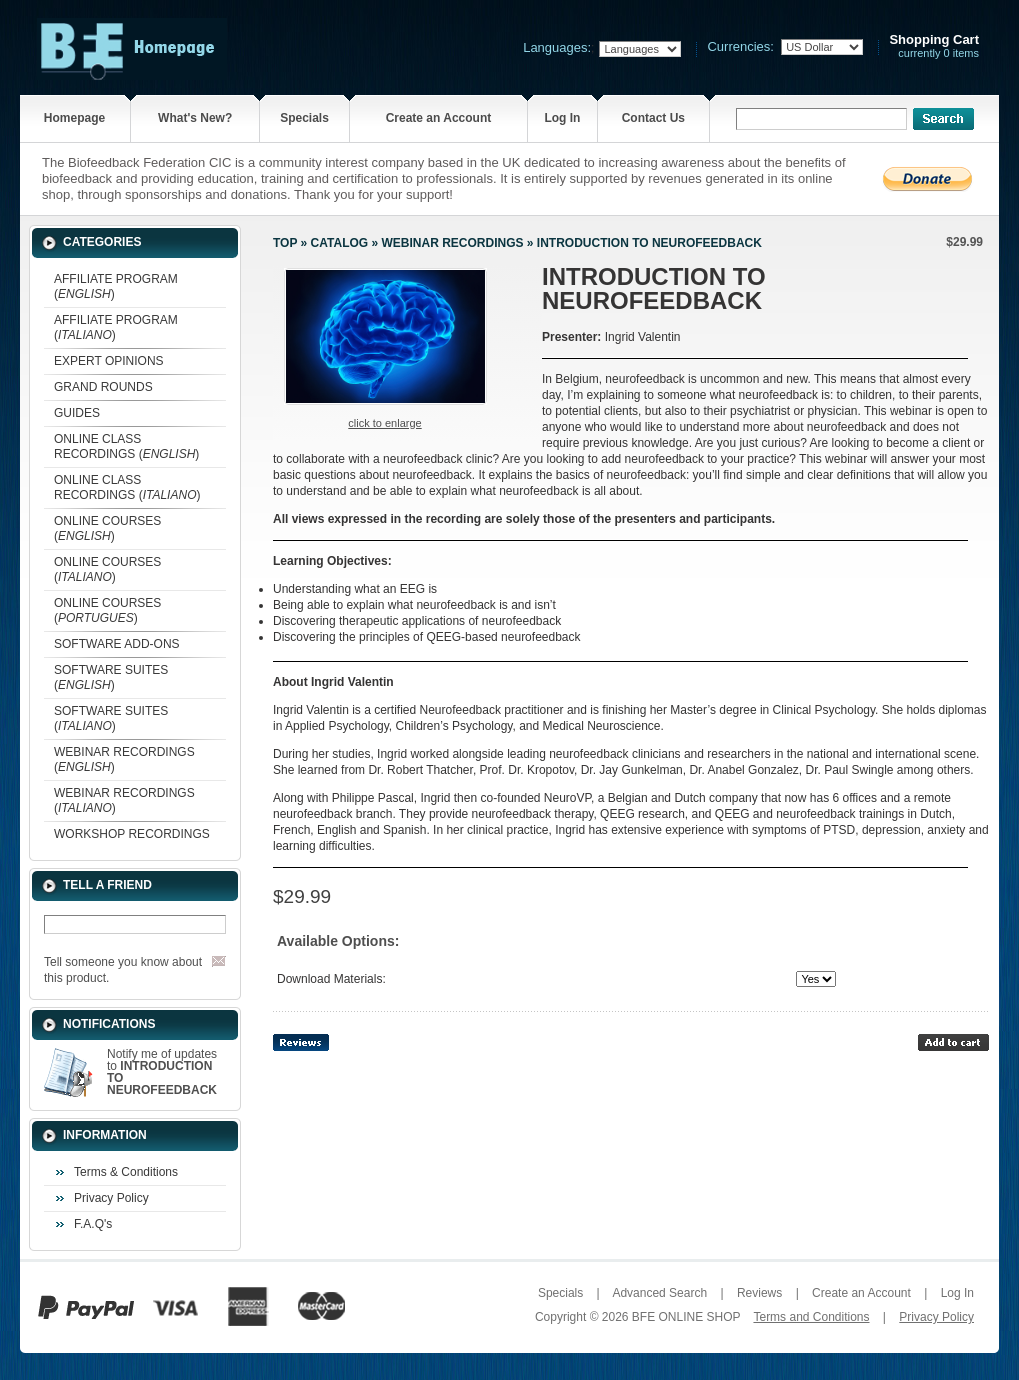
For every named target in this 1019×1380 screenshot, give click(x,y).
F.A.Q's (93, 1224)
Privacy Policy (111, 1198)
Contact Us (653, 118)
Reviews (759, 1293)
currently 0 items (934, 46)
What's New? (195, 118)
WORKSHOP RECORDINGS (132, 834)
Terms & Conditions (126, 1172)
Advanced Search (659, 1293)
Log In (562, 118)
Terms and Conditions (811, 1317)
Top (285, 243)
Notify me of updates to (162, 1072)
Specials (304, 118)
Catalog (340, 243)
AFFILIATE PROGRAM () (116, 286)
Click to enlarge (384, 423)
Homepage (74, 118)
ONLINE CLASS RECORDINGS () (126, 446)
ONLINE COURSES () (107, 528)
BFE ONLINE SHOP (686, 1317)
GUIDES (77, 413)
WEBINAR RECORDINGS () (124, 759)
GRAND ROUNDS (103, 387)
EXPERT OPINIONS (109, 361)
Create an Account (439, 118)
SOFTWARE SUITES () (111, 677)
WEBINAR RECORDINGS (452, 243)
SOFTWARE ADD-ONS (117, 644)
